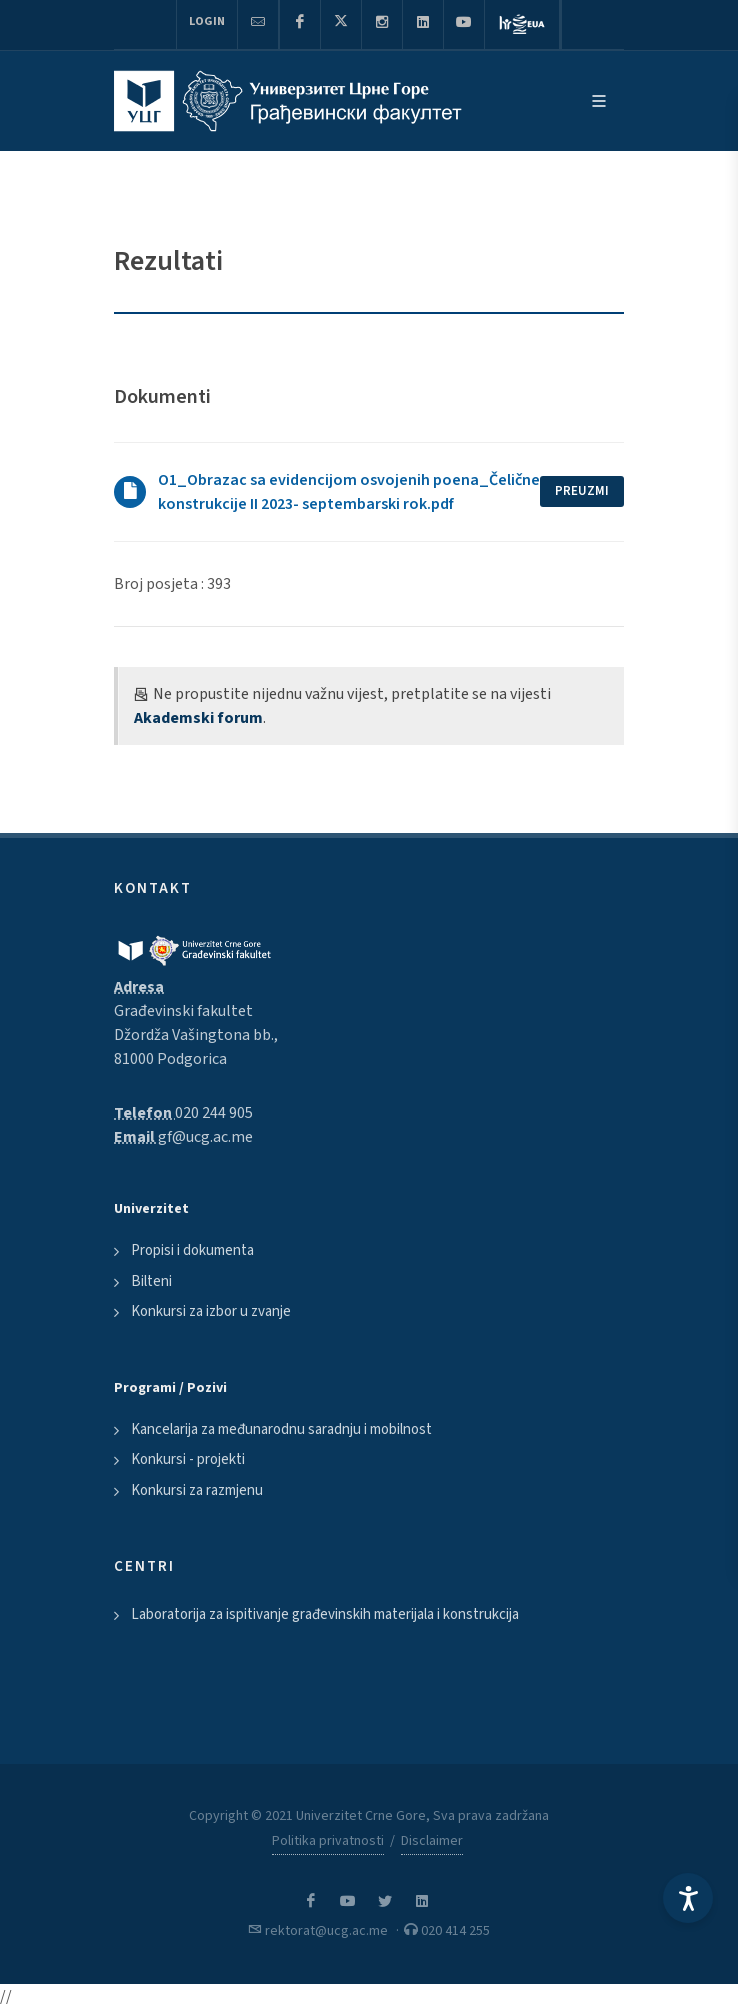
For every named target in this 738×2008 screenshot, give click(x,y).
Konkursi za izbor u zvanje (211, 1311)
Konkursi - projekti (188, 1459)
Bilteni (151, 1281)
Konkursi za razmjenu (197, 1490)
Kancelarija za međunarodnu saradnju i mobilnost (281, 1429)
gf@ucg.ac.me (205, 1137)
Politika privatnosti (328, 1841)
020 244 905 (214, 1113)
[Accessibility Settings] (688, 1898)
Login (207, 21)
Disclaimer (432, 1841)
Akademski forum (198, 718)
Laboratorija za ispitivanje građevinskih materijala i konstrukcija (325, 1614)
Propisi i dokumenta (192, 1250)
